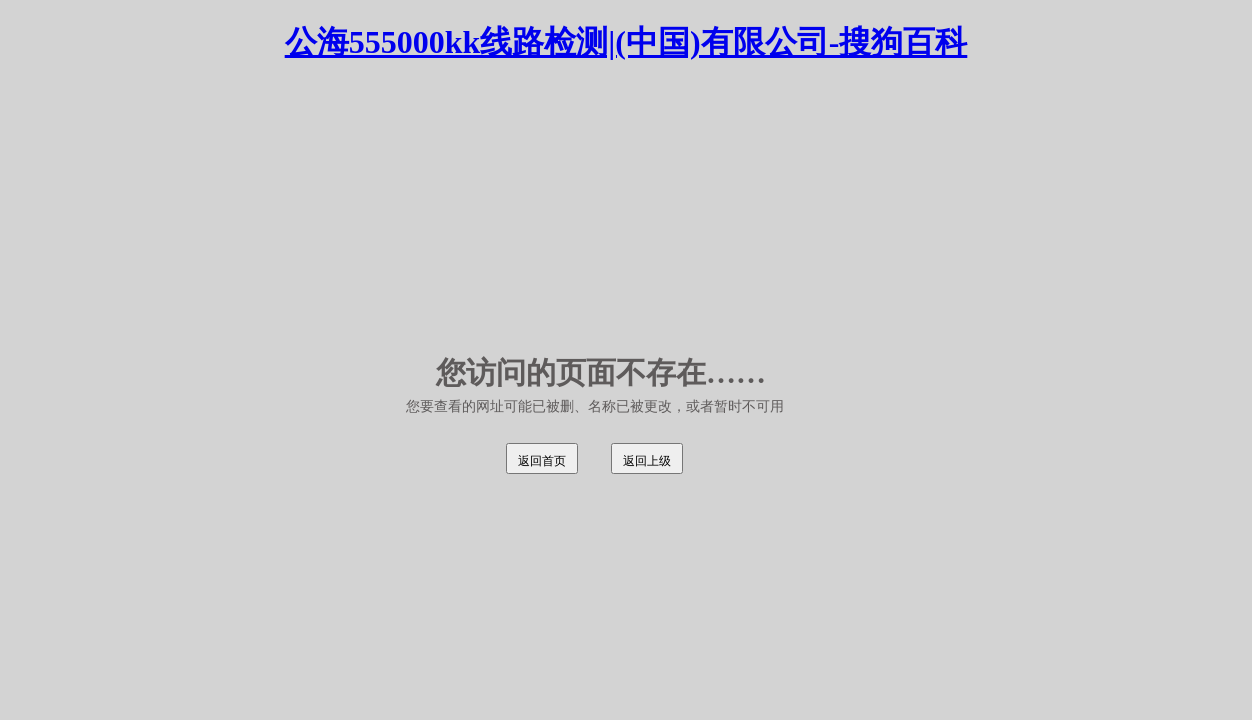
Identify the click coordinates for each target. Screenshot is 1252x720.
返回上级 (647, 461)
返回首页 (542, 461)
